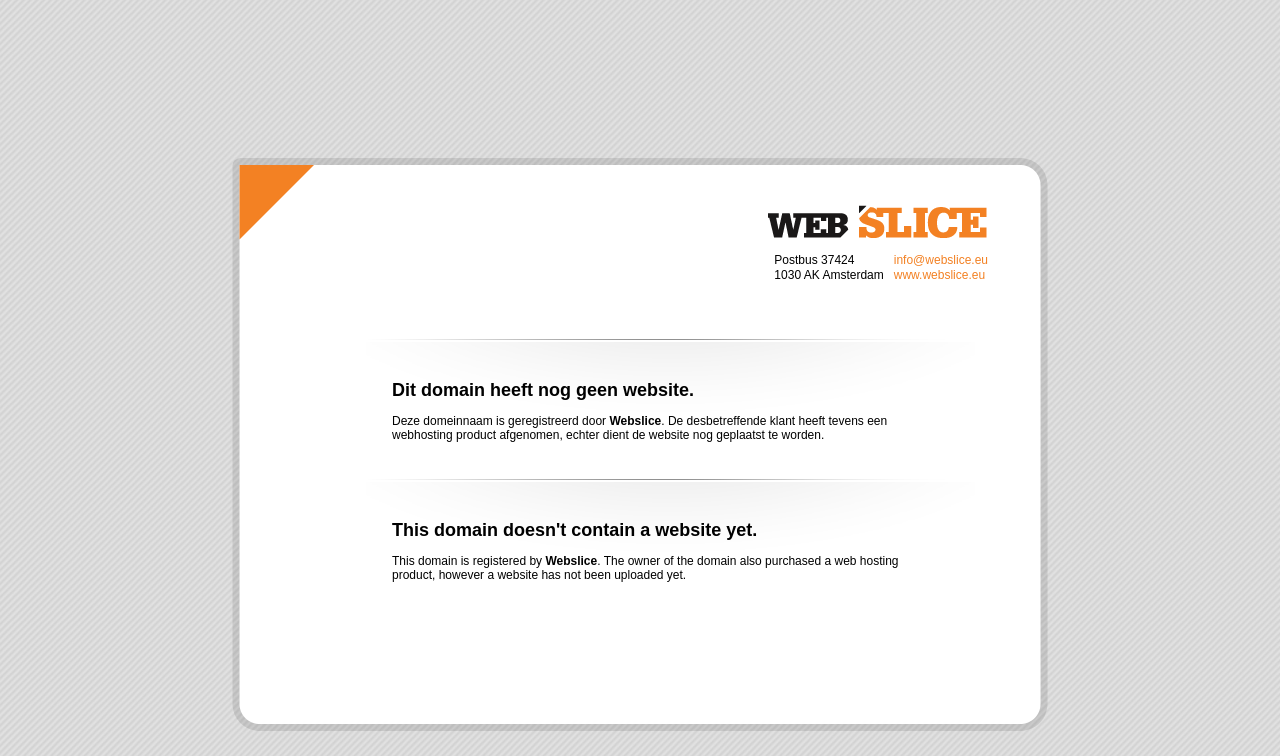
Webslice (877, 221)
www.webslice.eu (939, 275)
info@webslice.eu (941, 260)
